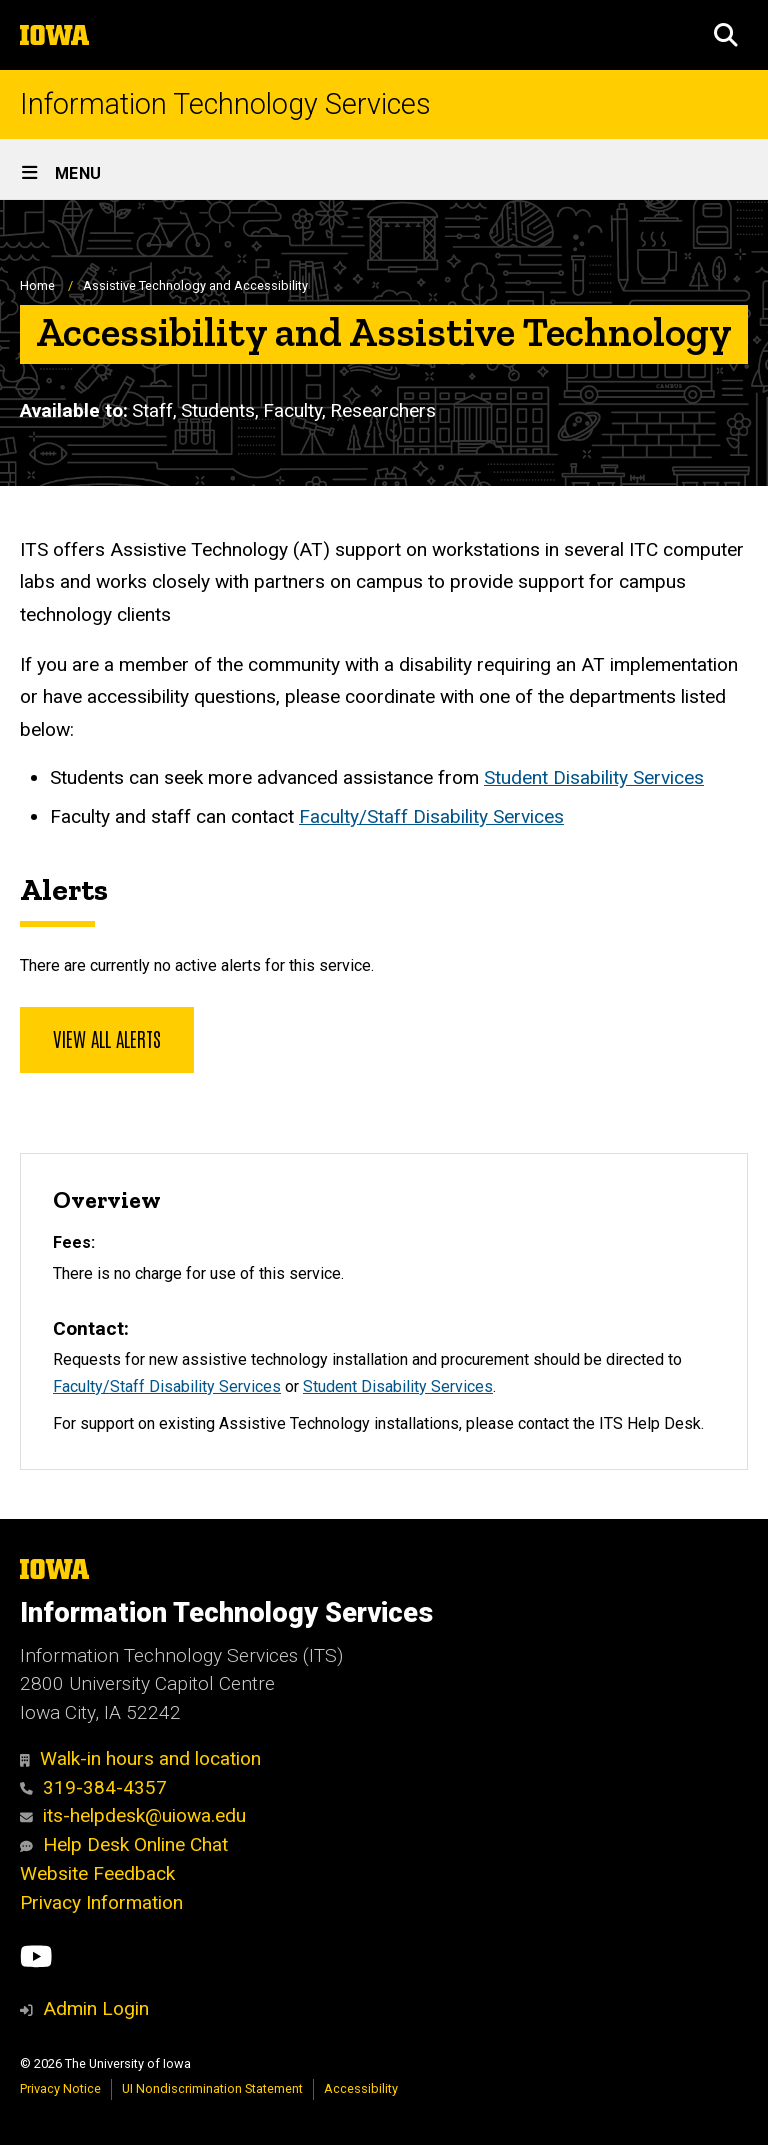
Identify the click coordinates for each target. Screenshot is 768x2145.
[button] (726, 35)
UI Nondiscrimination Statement (212, 2088)
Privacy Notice (60, 2088)
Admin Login (96, 2008)
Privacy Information (101, 1902)
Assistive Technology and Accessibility (195, 285)
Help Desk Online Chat (124, 1844)
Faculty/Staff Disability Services (431, 816)
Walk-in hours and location (140, 1758)
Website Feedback (97, 1873)
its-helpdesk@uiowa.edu (133, 1815)
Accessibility (361, 2088)
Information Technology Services (225, 104)
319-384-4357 (93, 1787)
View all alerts (107, 1038)
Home (37, 285)
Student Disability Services (594, 777)
